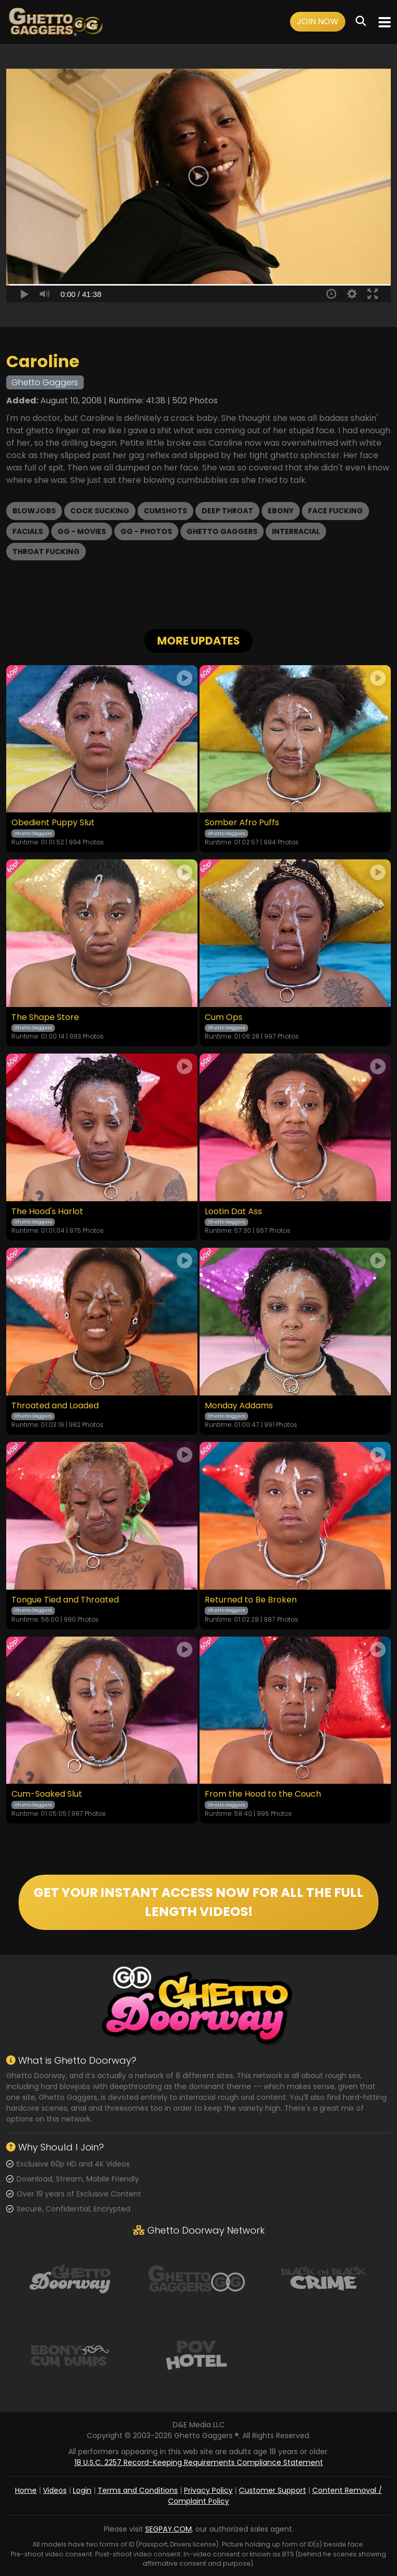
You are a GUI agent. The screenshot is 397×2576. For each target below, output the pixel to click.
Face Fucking (335, 511)
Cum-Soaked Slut (46, 1794)
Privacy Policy (208, 2490)
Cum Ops (223, 1017)
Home (26, 2490)
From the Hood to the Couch (263, 1794)
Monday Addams (239, 1406)
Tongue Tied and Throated (65, 1600)
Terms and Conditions (138, 2490)
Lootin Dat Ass (233, 1211)
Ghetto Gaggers (222, 531)
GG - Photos (146, 531)
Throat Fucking (46, 551)
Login (82, 2490)
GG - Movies (81, 531)
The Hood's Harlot (47, 1211)
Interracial (296, 531)
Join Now (318, 21)
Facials (27, 531)
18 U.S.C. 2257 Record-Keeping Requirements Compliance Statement (198, 2462)
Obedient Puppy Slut (53, 823)
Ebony (281, 511)
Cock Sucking (99, 511)
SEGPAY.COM (168, 2529)
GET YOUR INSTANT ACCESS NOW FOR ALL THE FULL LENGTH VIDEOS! (198, 1902)
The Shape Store (45, 1017)
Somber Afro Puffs (242, 823)
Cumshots (165, 511)
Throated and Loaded (55, 1406)
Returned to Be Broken (251, 1600)
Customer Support (272, 2490)
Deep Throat (227, 511)
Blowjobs (34, 511)
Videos (55, 2490)
